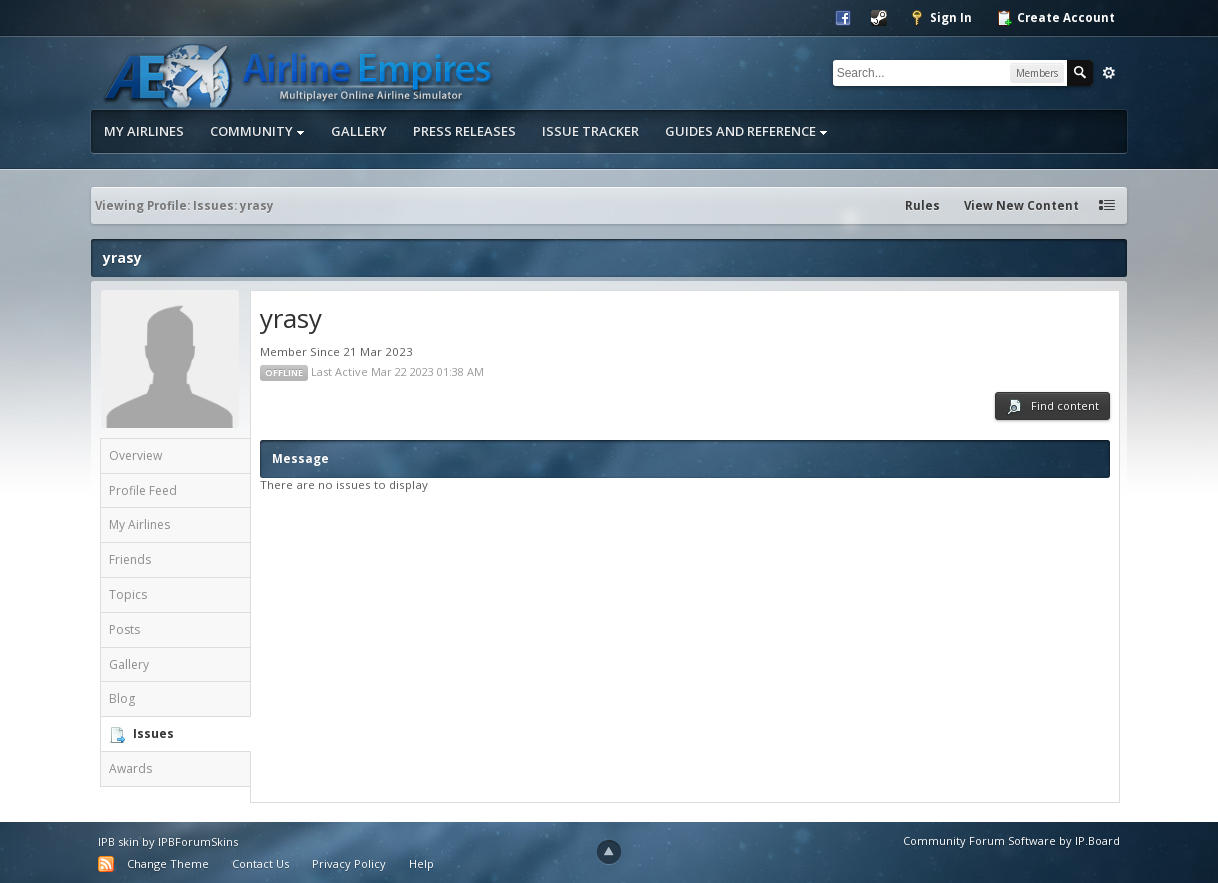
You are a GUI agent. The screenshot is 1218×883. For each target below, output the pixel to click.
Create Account (1055, 18)
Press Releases (464, 131)
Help (421, 863)
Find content (1052, 406)
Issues (153, 733)
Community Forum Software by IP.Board (1011, 840)
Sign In (940, 18)
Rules (922, 205)
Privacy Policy (349, 863)
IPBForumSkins (198, 841)
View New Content (1021, 205)
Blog (122, 698)
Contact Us (260, 863)
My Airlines (144, 131)
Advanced (1109, 73)
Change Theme (168, 863)
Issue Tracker (590, 131)
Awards (130, 768)
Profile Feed (143, 490)
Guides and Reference (746, 131)
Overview (135, 455)
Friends (130, 559)
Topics (128, 594)
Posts (124, 629)
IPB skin (118, 841)
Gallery (359, 131)
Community (257, 131)
